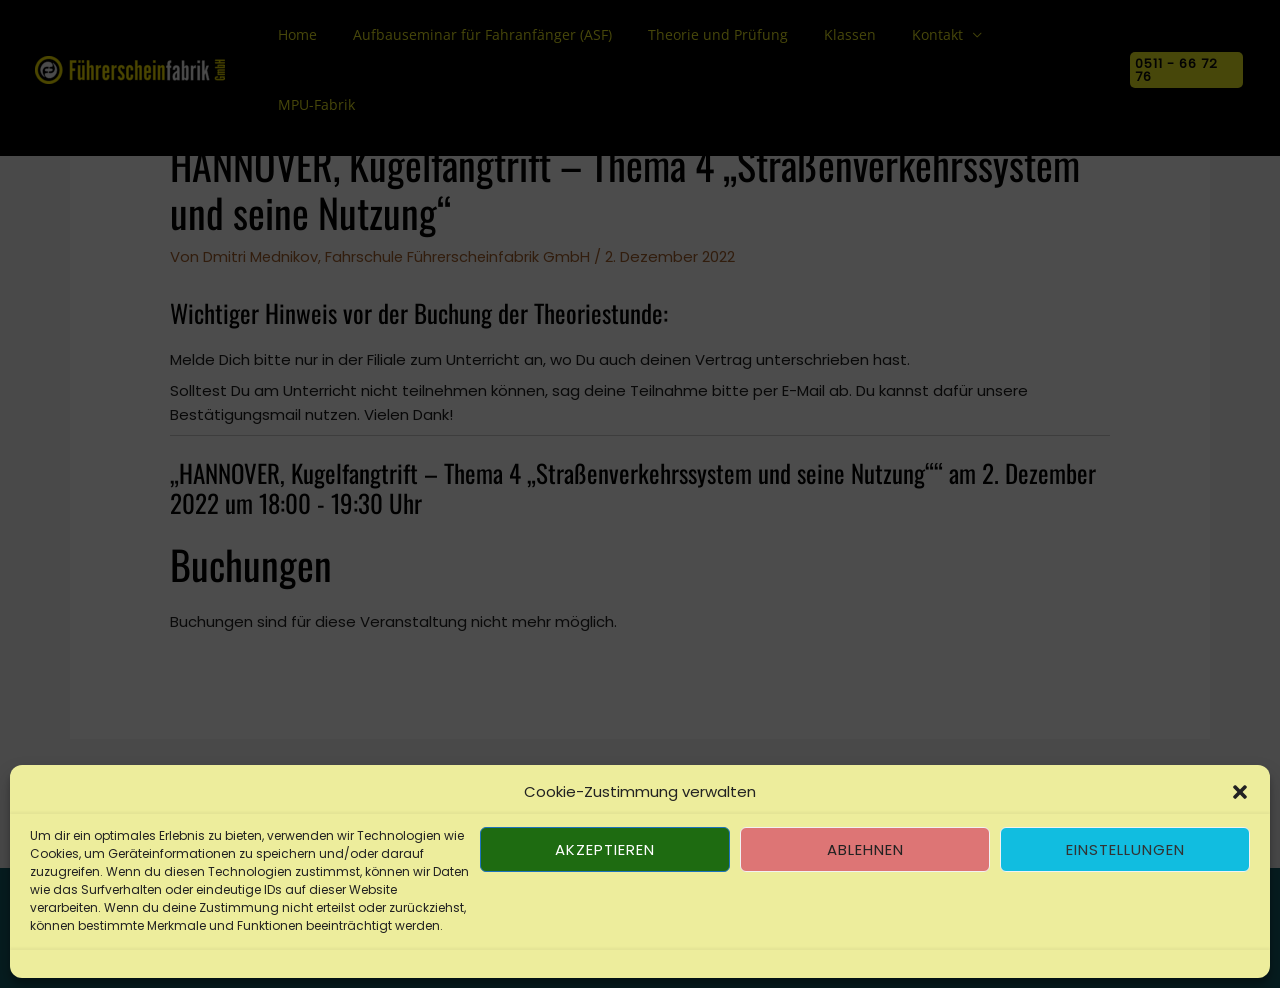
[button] (1240, 792)
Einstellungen (1125, 849)
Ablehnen (865, 849)
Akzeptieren (605, 849)
